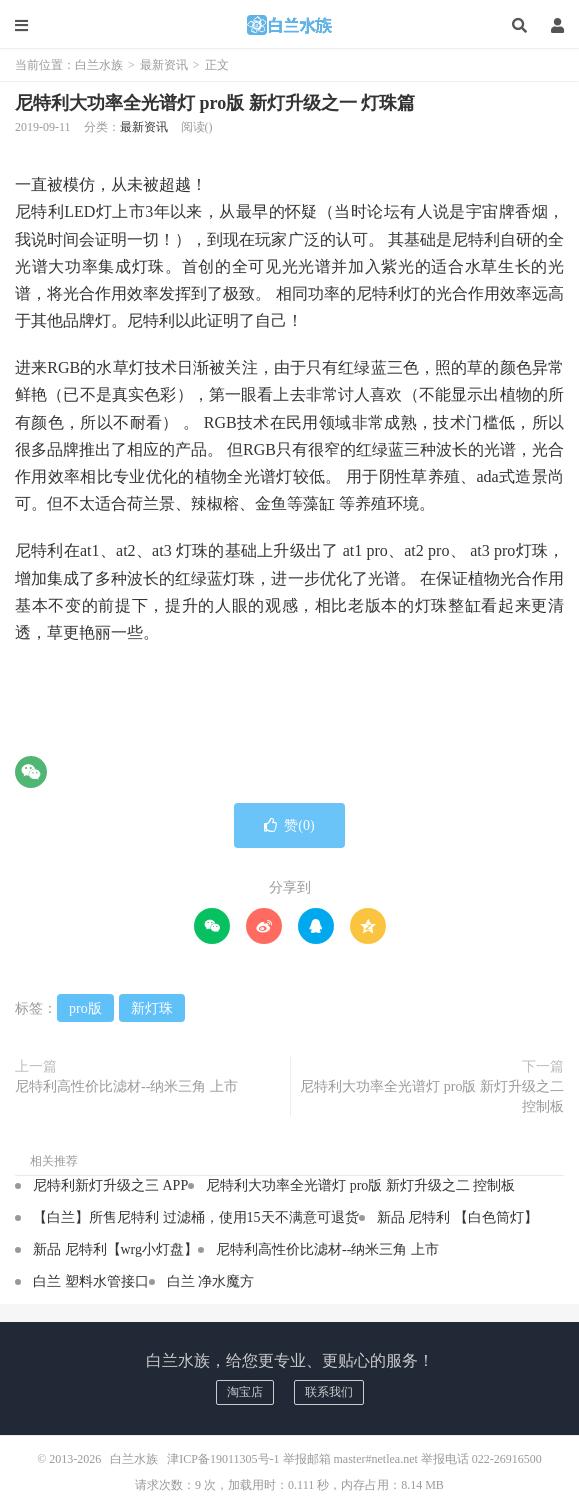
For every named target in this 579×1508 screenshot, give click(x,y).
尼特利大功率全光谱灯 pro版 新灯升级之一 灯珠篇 (215, 103)
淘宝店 (245, 1392)
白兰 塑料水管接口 (91, 1281)
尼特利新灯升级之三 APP (110, 1185)
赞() (289, 825)
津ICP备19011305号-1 (223, 1459)
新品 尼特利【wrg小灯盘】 (115, 1249)
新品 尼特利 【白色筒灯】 (457, 1217)
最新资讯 (164, 65)
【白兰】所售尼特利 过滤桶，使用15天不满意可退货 (196, 1217)
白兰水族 (290, 25)
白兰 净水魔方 (211, 1281)
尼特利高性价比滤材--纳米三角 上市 (126, 1086)
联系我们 (329, 1392)
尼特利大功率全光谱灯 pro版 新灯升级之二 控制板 (432, 1096)
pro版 (85, 1008)
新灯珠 (152, 1008)
